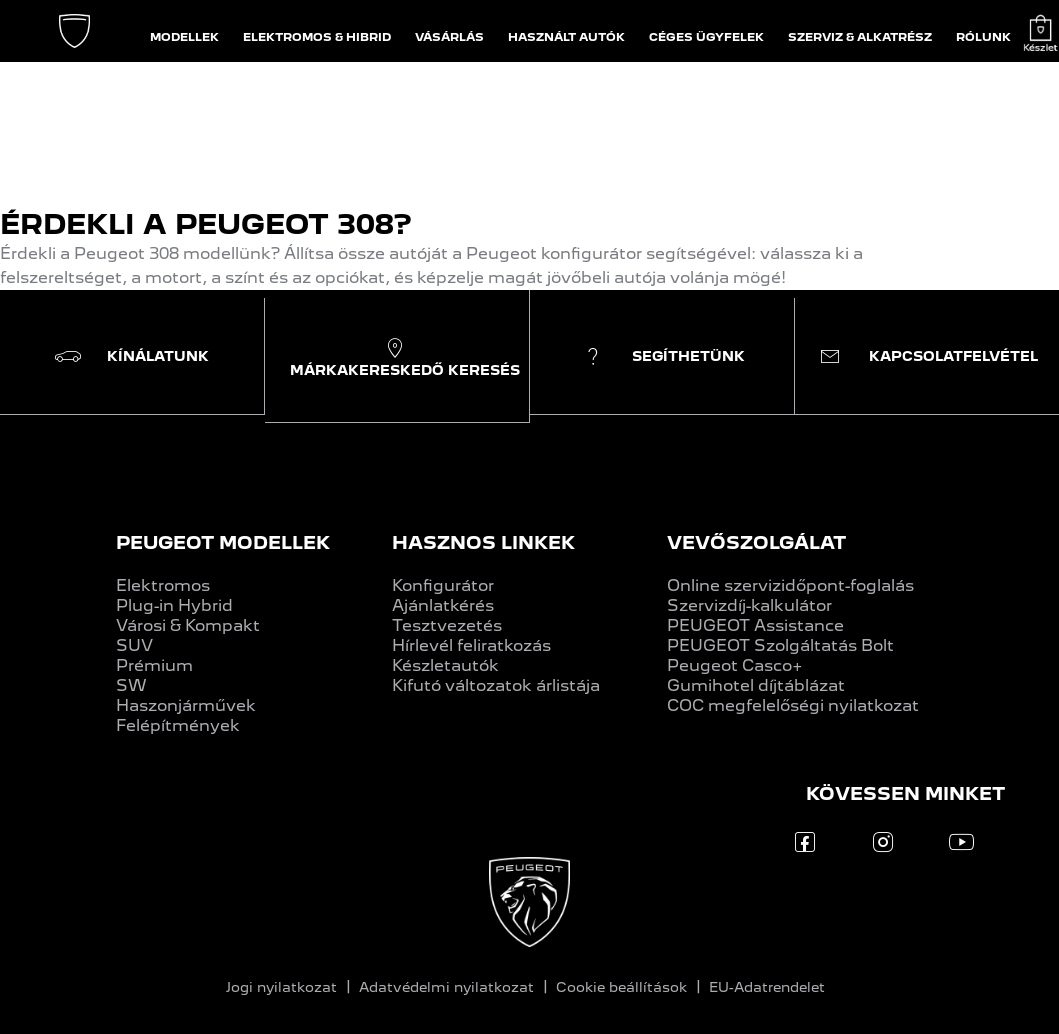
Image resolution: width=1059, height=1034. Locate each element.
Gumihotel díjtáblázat (756, 685)
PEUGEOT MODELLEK (223, 542)
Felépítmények (178, 725)
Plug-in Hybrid (174, 605)
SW (131, 685)
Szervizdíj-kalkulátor (749, 605)
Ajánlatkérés (443, 605)
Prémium (154, 665)
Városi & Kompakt (188, 625)
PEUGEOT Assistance (755, 625)
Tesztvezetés (447, 625)
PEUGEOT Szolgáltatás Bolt (780, 645)
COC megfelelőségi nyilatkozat (793, 705)
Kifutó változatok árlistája (496, 685)
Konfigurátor (443, 585)
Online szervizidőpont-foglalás (790, 585)
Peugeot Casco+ (735, 665)
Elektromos (163, 585)
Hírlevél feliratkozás (471, 645)
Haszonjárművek (186, 705)
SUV (134, 645)
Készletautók (445, 665)
